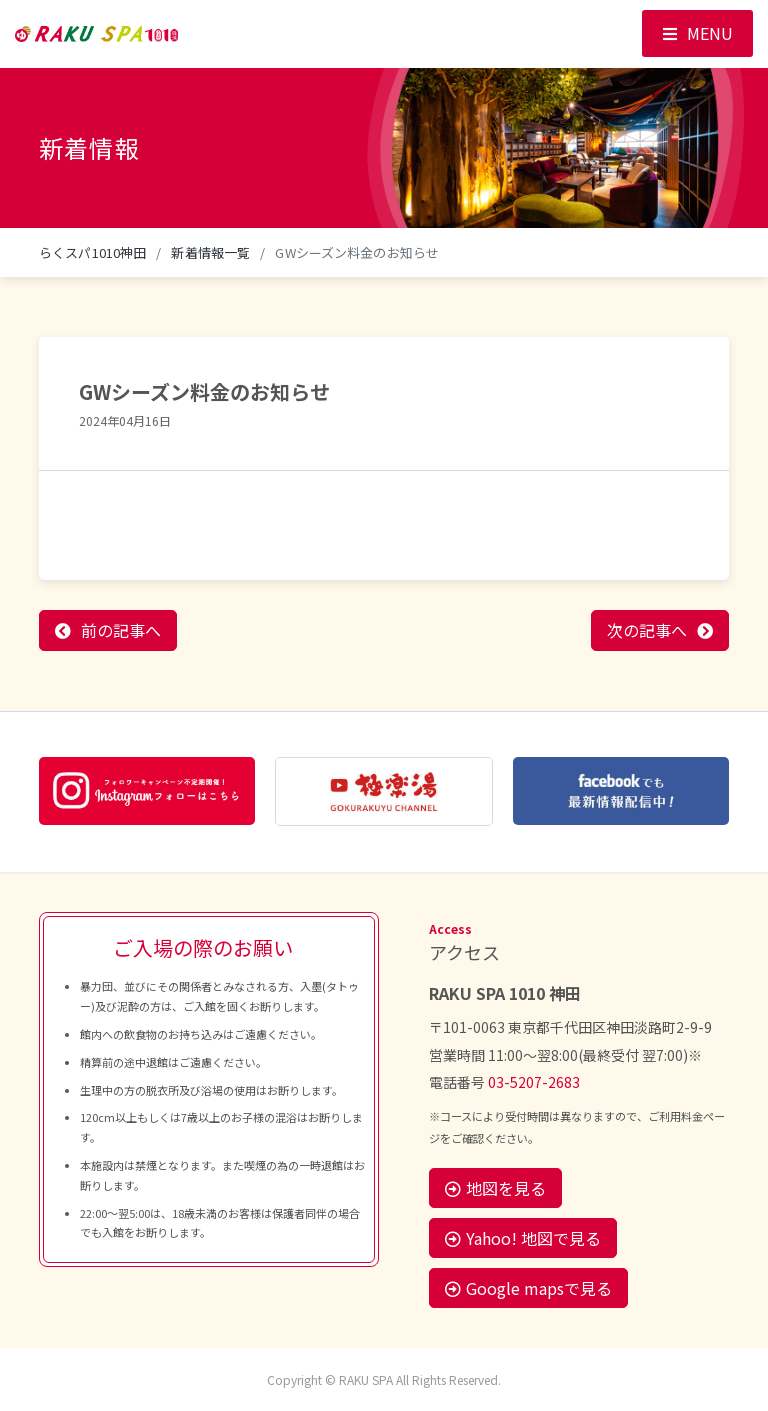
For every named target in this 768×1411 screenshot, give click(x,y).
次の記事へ (647, 630)
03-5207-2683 (534, 1082)
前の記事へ (121, 630)
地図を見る (495, 1188)
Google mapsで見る (528, 1288)
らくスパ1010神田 (92, 252)
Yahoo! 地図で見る (523, 1238)
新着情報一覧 (210, 252)
